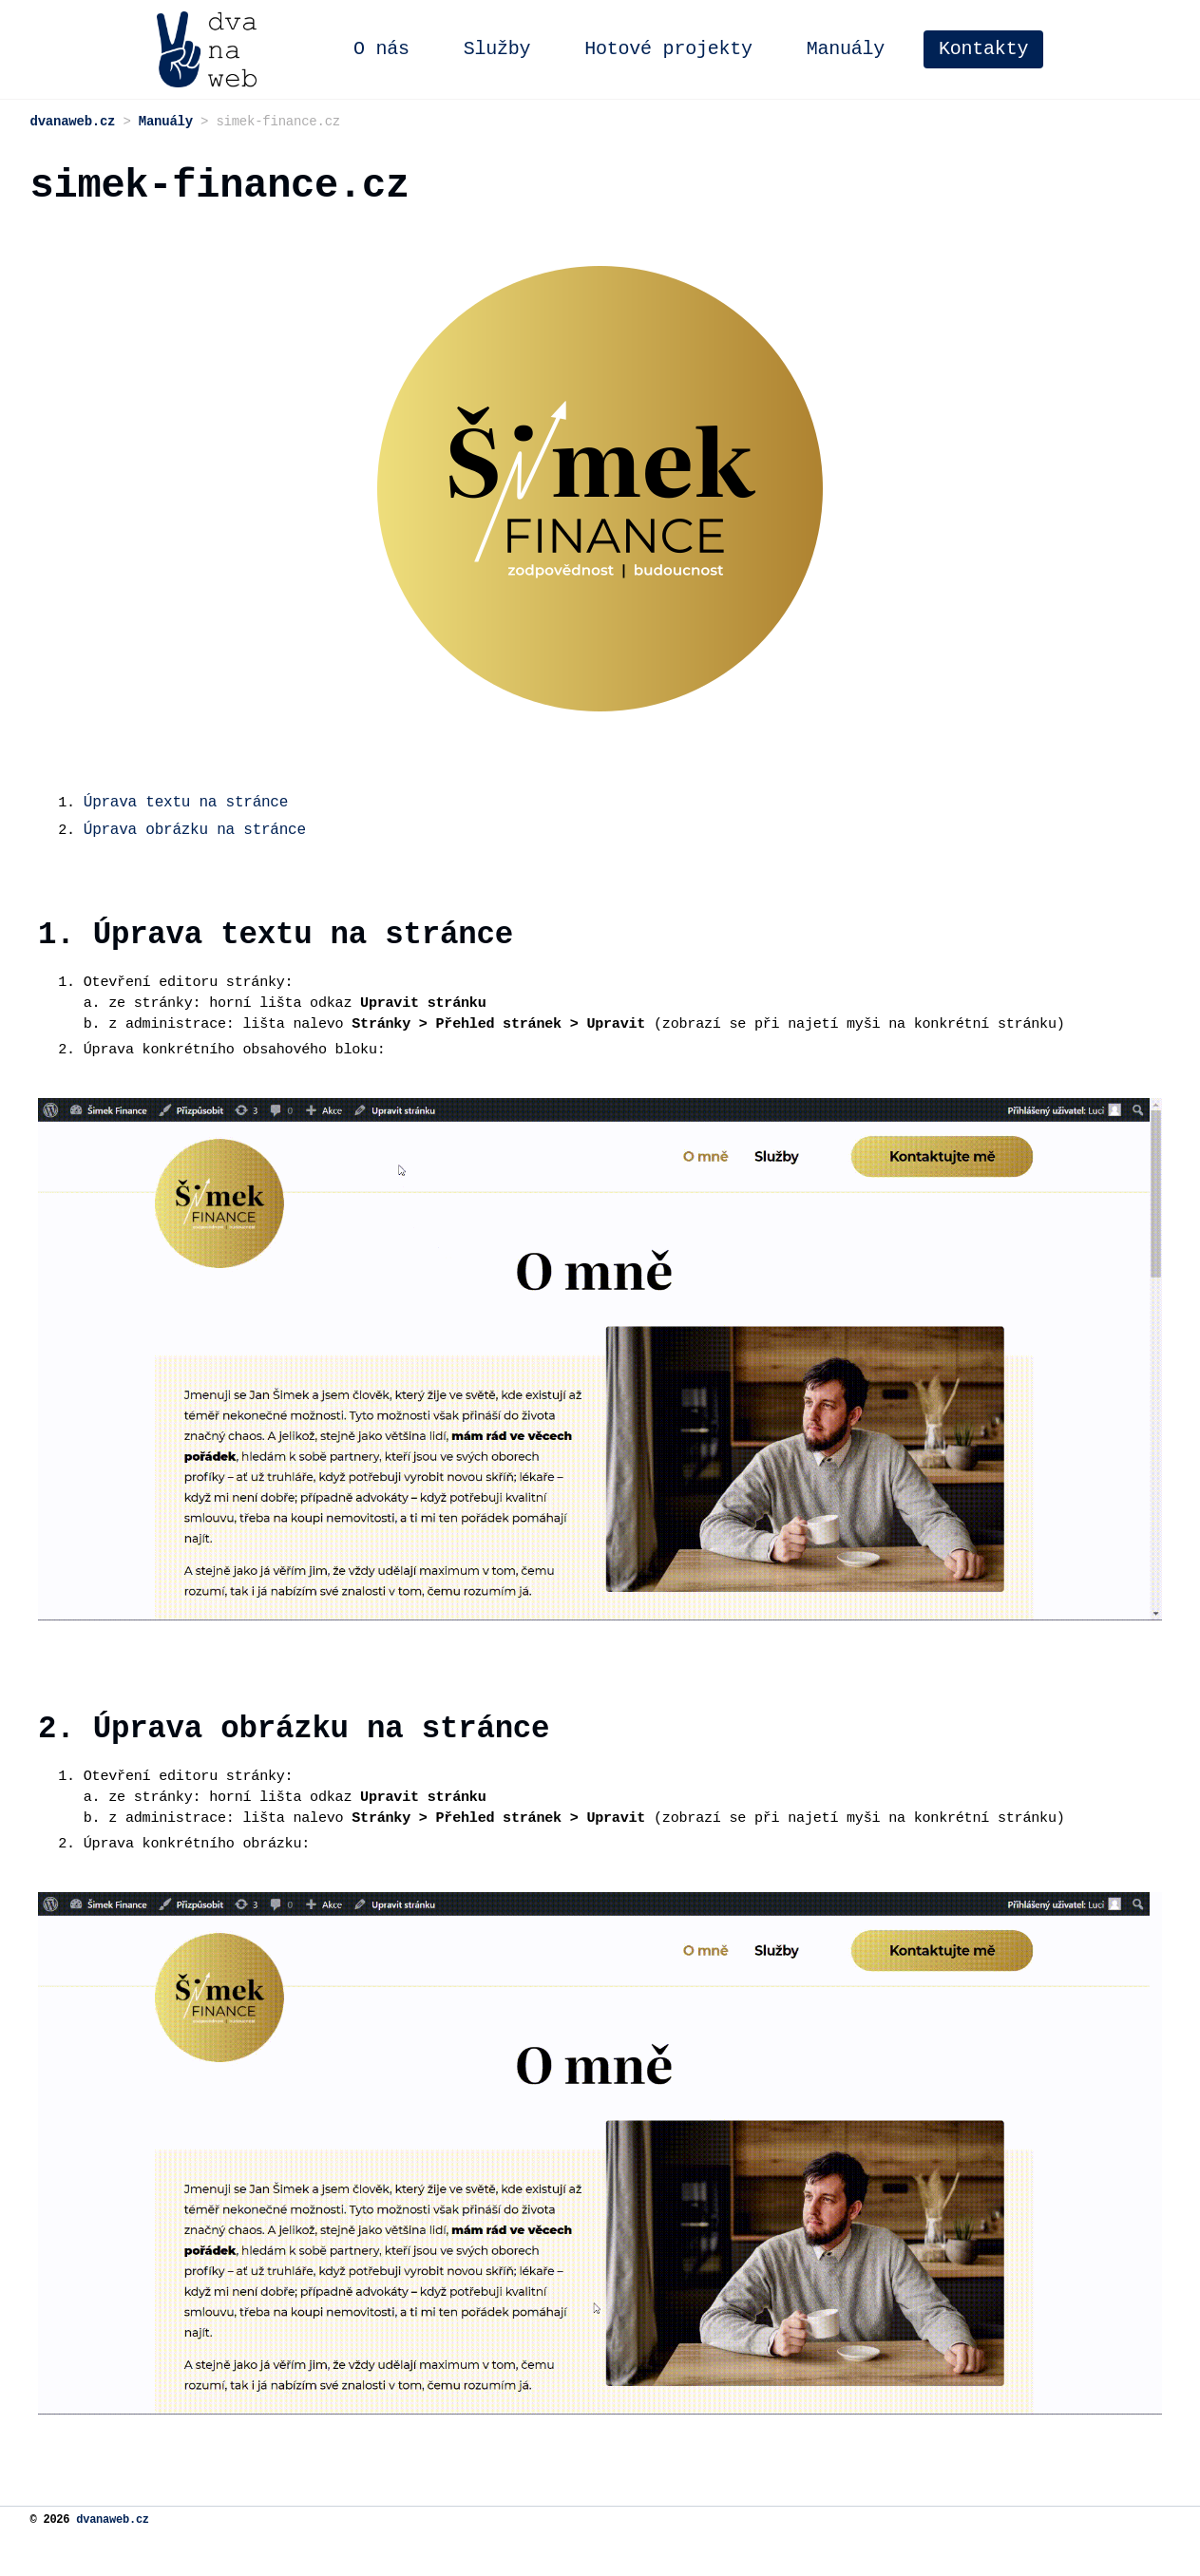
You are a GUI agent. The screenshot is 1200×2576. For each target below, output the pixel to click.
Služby (623, 49)
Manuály (972, 49)
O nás (508, 49)
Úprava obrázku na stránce (197, 838)
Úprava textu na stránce (188, 811)
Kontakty (1109, 49)
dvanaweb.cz (112, 2562)
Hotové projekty (795, 49)
